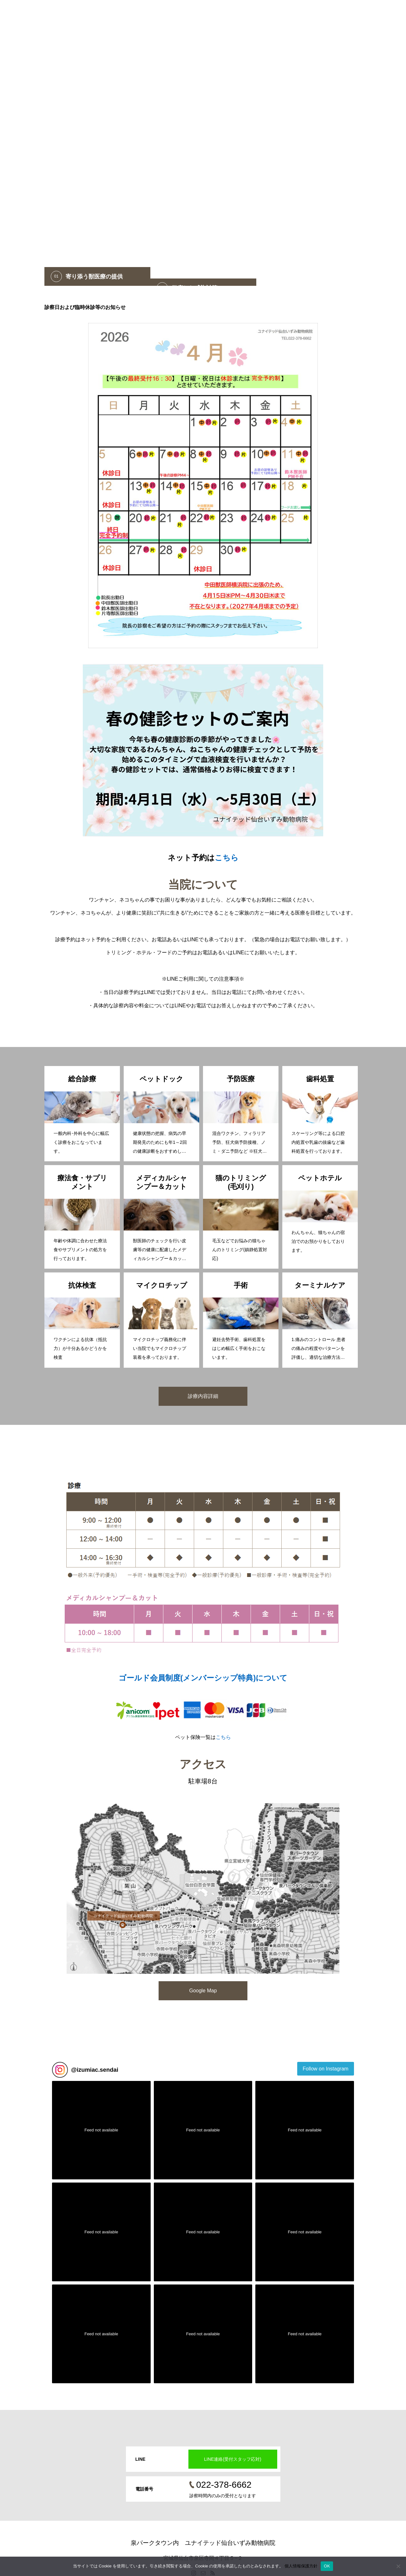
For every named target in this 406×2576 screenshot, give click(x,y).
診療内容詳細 (203, 1396)
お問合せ (385, 14)
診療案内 (325, 14)
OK (327, 2566)
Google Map (203, 1990)
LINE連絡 (355, 14)
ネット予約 (230, 14)
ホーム (200, 14)
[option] (203, 143)
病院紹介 (296, 14)
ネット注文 (264, 14)
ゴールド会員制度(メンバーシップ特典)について (203, 1678)
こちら (227, 857)
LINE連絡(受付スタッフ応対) (232, 2459)
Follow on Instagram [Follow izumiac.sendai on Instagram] (325, 2068)
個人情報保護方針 (301, 2566)
